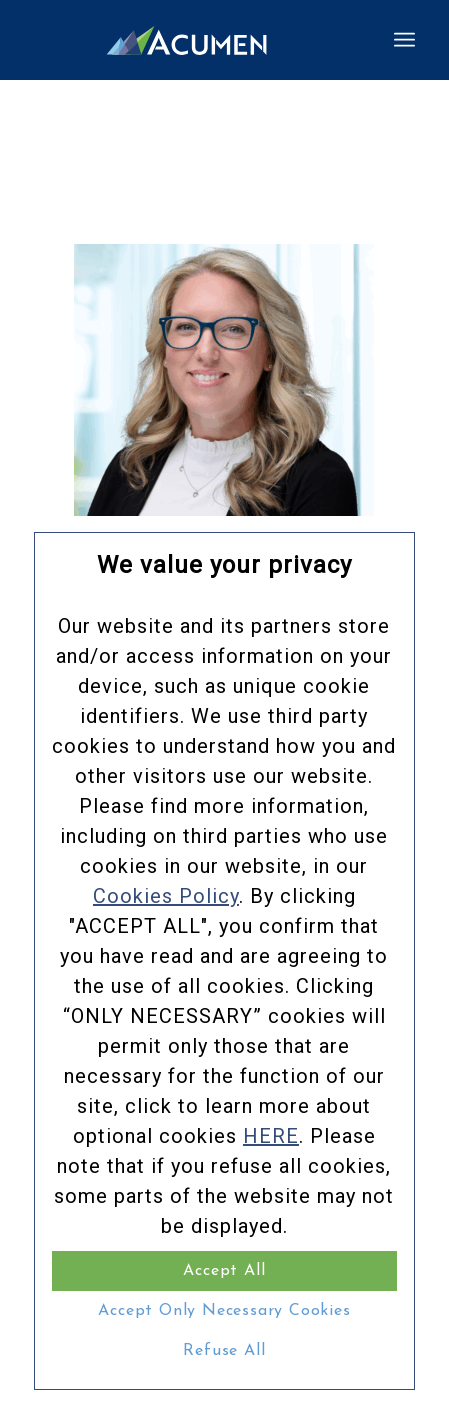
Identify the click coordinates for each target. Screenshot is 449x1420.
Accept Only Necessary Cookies (224, 1311)
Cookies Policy (166, 896)
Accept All (224, 1271)
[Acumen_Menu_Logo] (186, 40)
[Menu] (404, 40)
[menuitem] (404, 40)
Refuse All (224, 1351)
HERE (271, 1136)
